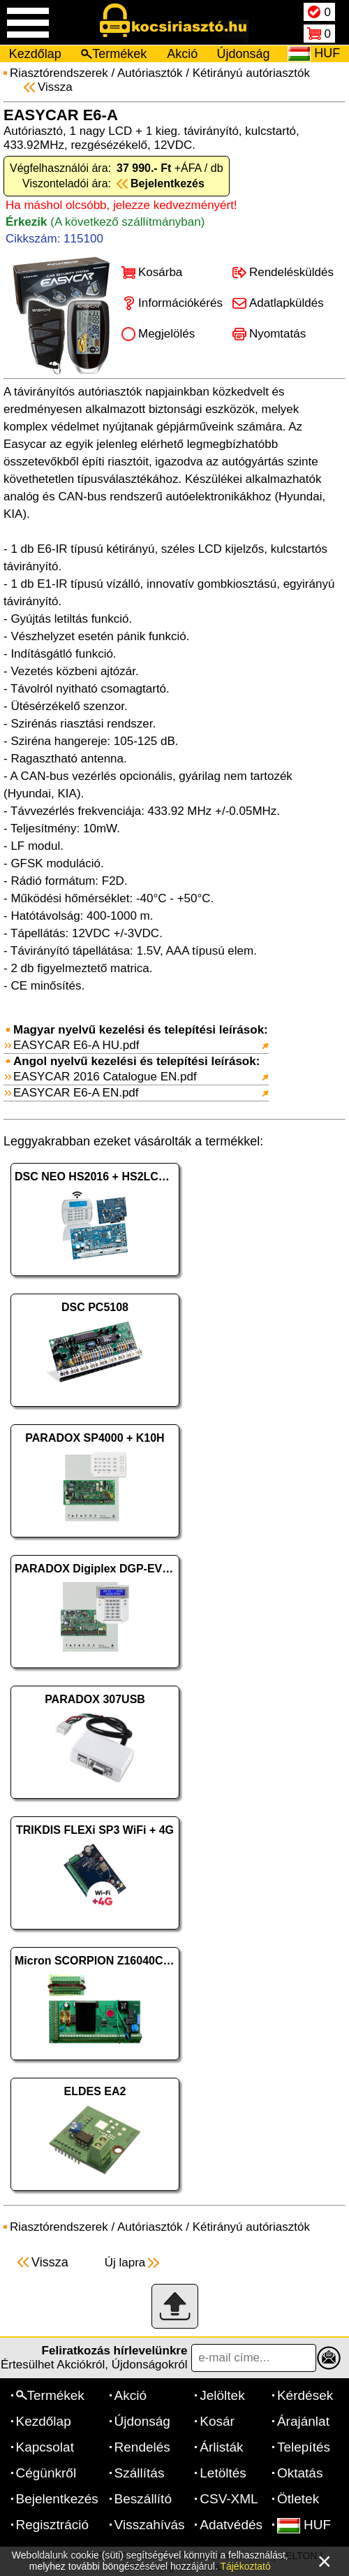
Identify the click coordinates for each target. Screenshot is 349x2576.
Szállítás (139, 2473)
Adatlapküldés (286, 303)
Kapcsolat (45, 2447)
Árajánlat (303, 2421)
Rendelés (142, 2447)
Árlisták (221, 2447)
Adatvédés (231, 2524)
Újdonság (243, 54)
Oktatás (299, 2473)
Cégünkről (46, 2473)
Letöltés (223, 2473)
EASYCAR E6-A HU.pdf (76, 1045)
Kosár (217, 2421)
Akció (182, 54)
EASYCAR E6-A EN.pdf (76, 1092)
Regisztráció (52, 2524)
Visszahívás (149, 2524)
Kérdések (305, 2395)
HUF (304, 2524)
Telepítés (303, 2447)
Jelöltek (222, 2395)
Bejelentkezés (57, 2498)
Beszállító (143, 2498)
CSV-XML (229, 2498)
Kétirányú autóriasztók (251, 73)
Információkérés (180, 303)
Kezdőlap (35, 54)
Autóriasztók (150, 73)
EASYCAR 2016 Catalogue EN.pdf (105, 1076)
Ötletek (298, 2498)
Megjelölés (166, 333)
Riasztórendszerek (59, 73)
